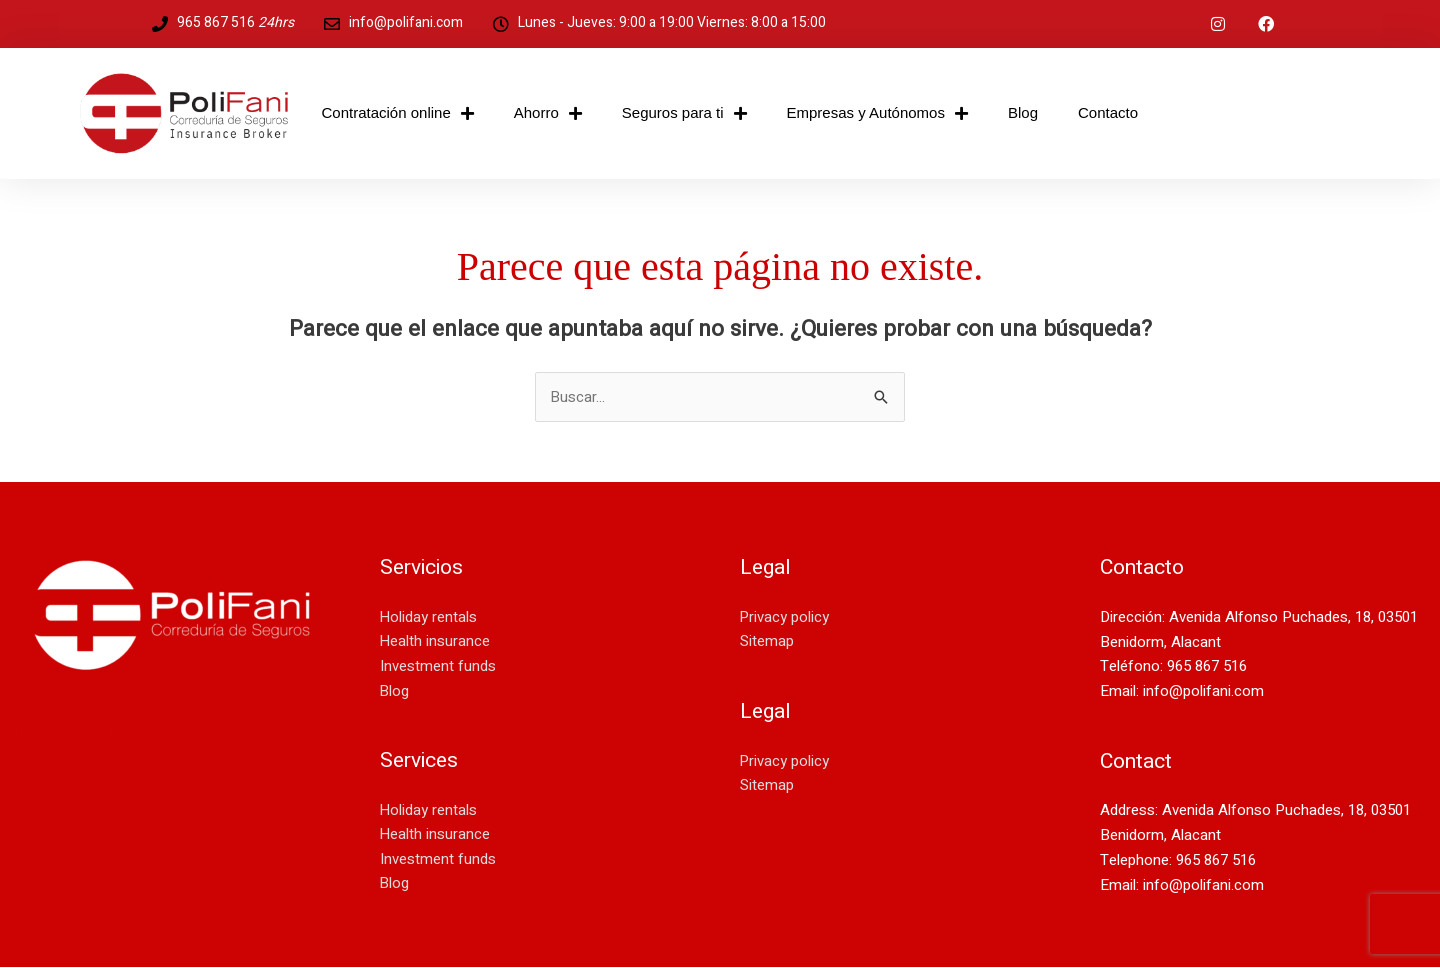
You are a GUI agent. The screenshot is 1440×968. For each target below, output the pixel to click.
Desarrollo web (69, 733)
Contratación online (398, 113)
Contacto (1108, 112)
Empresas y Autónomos (877, 113)
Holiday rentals (429, 617)
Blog (1023, 112)
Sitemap (767, 642)
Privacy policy (785, 617)
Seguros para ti (684, 113)
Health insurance (435, 642)
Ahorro (548, 113)
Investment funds (438, 667)
